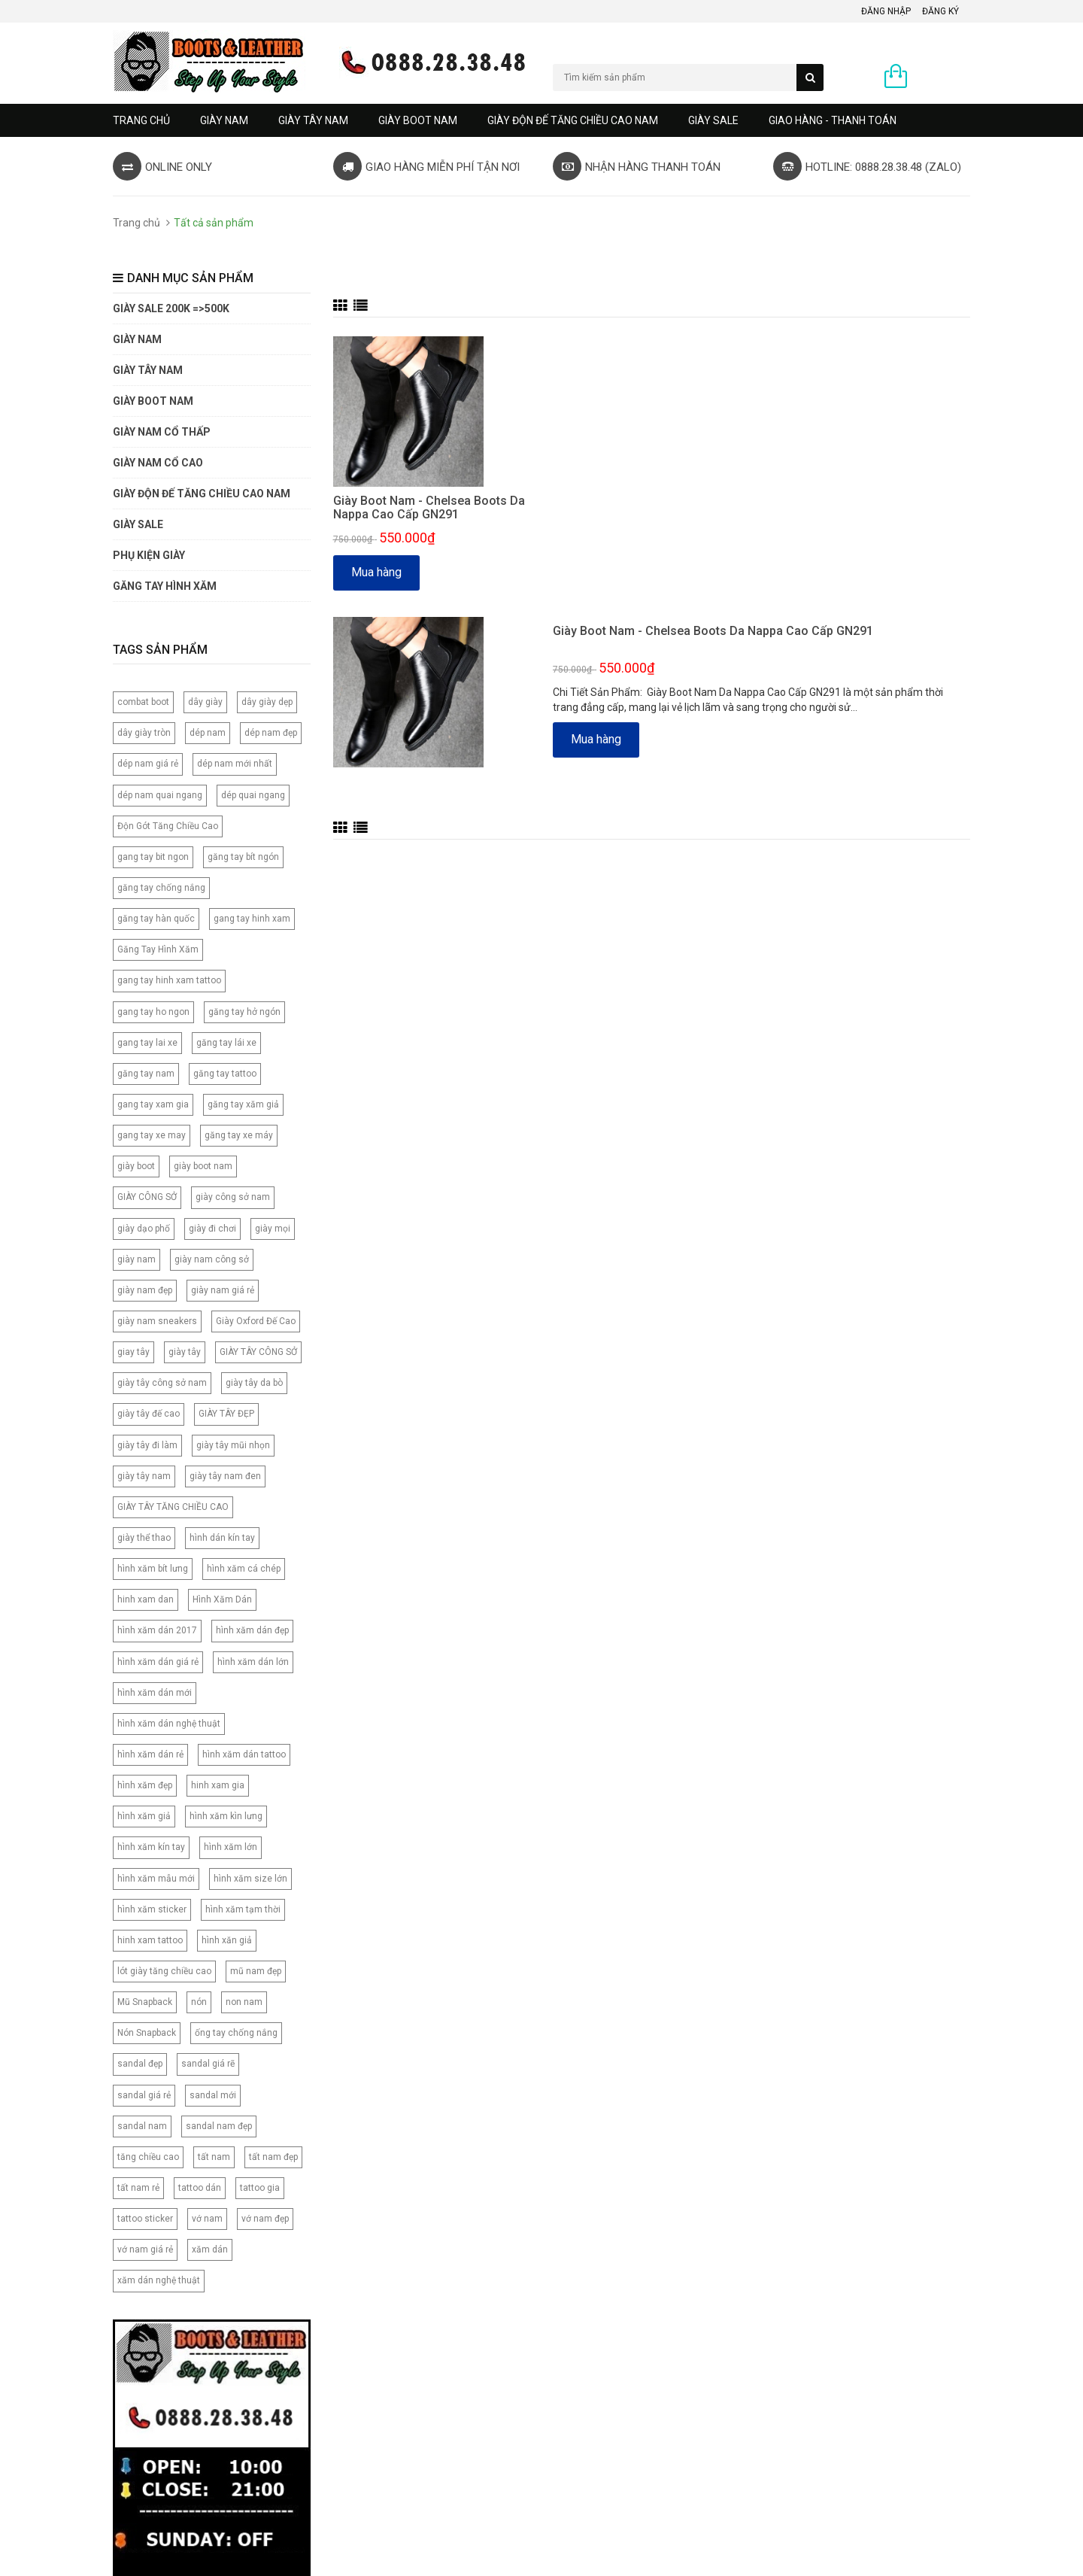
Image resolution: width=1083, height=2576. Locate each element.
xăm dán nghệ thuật (158, 2280)
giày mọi (272, 1228)
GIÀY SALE (713, 120)
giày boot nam (203, 1166)
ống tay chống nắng (236, 2033)
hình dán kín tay (222, 1538)
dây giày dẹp (267, 702)
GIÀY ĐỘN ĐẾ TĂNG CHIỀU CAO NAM (572, 120)
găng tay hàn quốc (156, 918)
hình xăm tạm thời (243, 1909)
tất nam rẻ (138, 2188)
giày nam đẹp (144, 1290)
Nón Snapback (146, 2033)
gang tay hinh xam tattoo (169, 980)
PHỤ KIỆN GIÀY (149, 555)
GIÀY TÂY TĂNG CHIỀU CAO (173, 1507)
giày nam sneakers (157, 1321)
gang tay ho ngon (153, 1012)
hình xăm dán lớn (253, 1662)
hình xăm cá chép (244, 1568)
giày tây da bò (254, 1383)
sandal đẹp (139, 2063)
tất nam (214, 2157)
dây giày (205, 702)
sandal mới (213, 2095)
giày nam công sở (211, 1259)
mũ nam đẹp (255, 1971)
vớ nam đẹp (265, 2218)
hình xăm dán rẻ (150, 1754)
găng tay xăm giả (243, 1104)
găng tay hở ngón (244, 1012)
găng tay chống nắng (161, 887)
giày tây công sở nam (162, 1383)
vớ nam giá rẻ (145, 2249)
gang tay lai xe (147, 1042)
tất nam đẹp (273, 2157)
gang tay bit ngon (153, 857)
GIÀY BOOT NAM (417, 120)
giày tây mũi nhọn (233, 1445)
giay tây (133, 1352)
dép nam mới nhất (234, 763)
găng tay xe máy (239, 1135)
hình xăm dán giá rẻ (158, 1662)
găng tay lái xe (226, 1042)
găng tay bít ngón (243, 857)
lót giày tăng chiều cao (164, 1971)
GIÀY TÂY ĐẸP (226, 1413)
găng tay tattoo (224, 1073)
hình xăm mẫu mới (156, 1878)
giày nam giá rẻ (222, 1290)
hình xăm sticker (152, 1909)
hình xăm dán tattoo (244, 1754)
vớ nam (207, 2218)
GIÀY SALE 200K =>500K (171, 308)
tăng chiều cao (148, 2157)
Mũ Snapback (144, 2002)
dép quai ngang (253, 795)
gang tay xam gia (153, 1104)
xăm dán (210, 2249)
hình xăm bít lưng (152, 1568)
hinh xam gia (217, 1785)
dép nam (208, 733)
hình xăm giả (144, 1816)
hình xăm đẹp (144, 1785)
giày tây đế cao (148, 1413)
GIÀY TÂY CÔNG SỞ (258, 1352)
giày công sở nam (233, 1197)
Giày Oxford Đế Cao (256, 1321)
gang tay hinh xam (252, 918)
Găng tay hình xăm (165, 586)
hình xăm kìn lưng (226, 1816)
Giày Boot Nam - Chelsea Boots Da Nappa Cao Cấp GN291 (429, 507)
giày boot (136, 1166)
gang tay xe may (151, 1135)
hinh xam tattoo (150, 1940)
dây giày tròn (144, 733)
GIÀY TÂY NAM (313, 120)
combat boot (143, 702)
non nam (244, 2002)
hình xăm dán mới (154, 1692)
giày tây (184, 1352)
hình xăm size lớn (250, 1878)
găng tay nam (145, 1073)
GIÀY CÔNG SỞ (147, 1197)
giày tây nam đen (225, 1476)
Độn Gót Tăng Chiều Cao (167, 826)
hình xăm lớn (230, 1847)
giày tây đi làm (147, 1445)
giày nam (136, 1259)
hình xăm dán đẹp (252, 1630)
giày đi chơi (212, 1228)
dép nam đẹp (270, 733)
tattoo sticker (145, 2218)
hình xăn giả (227, 1940)
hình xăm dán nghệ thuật (168, 1723)
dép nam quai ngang (159, 795)
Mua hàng (376, 572)
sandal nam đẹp (219, 2126)
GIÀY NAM (224, 120)
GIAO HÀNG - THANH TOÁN (832, 120)
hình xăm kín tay (151, 1847)
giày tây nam (144, 1476)
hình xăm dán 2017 (157, 1630)
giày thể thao (144, 1538)
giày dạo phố (143, 1228)
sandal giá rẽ (208, 2063)
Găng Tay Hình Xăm (158, 949)
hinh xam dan (145, 1599)
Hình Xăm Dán (222, 1599)
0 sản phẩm (942, 77)
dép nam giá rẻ (147, 763)
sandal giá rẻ (144, 2095)
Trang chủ (141, 120)
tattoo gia (260, 2188)
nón (199, 2002)
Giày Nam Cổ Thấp (162, 432)
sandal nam (142, 2126)
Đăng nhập (886, 11)
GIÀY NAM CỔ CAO (158, 463)
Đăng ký (940, 11)
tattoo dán (199, 2188)
